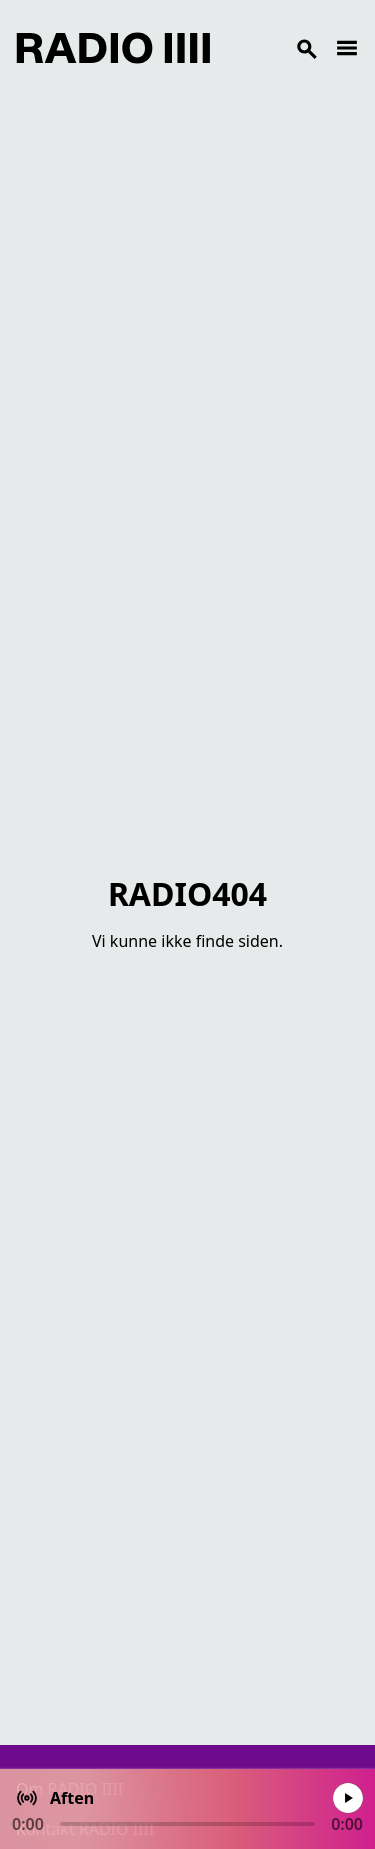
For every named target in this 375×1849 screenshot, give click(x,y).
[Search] (272, 48)
